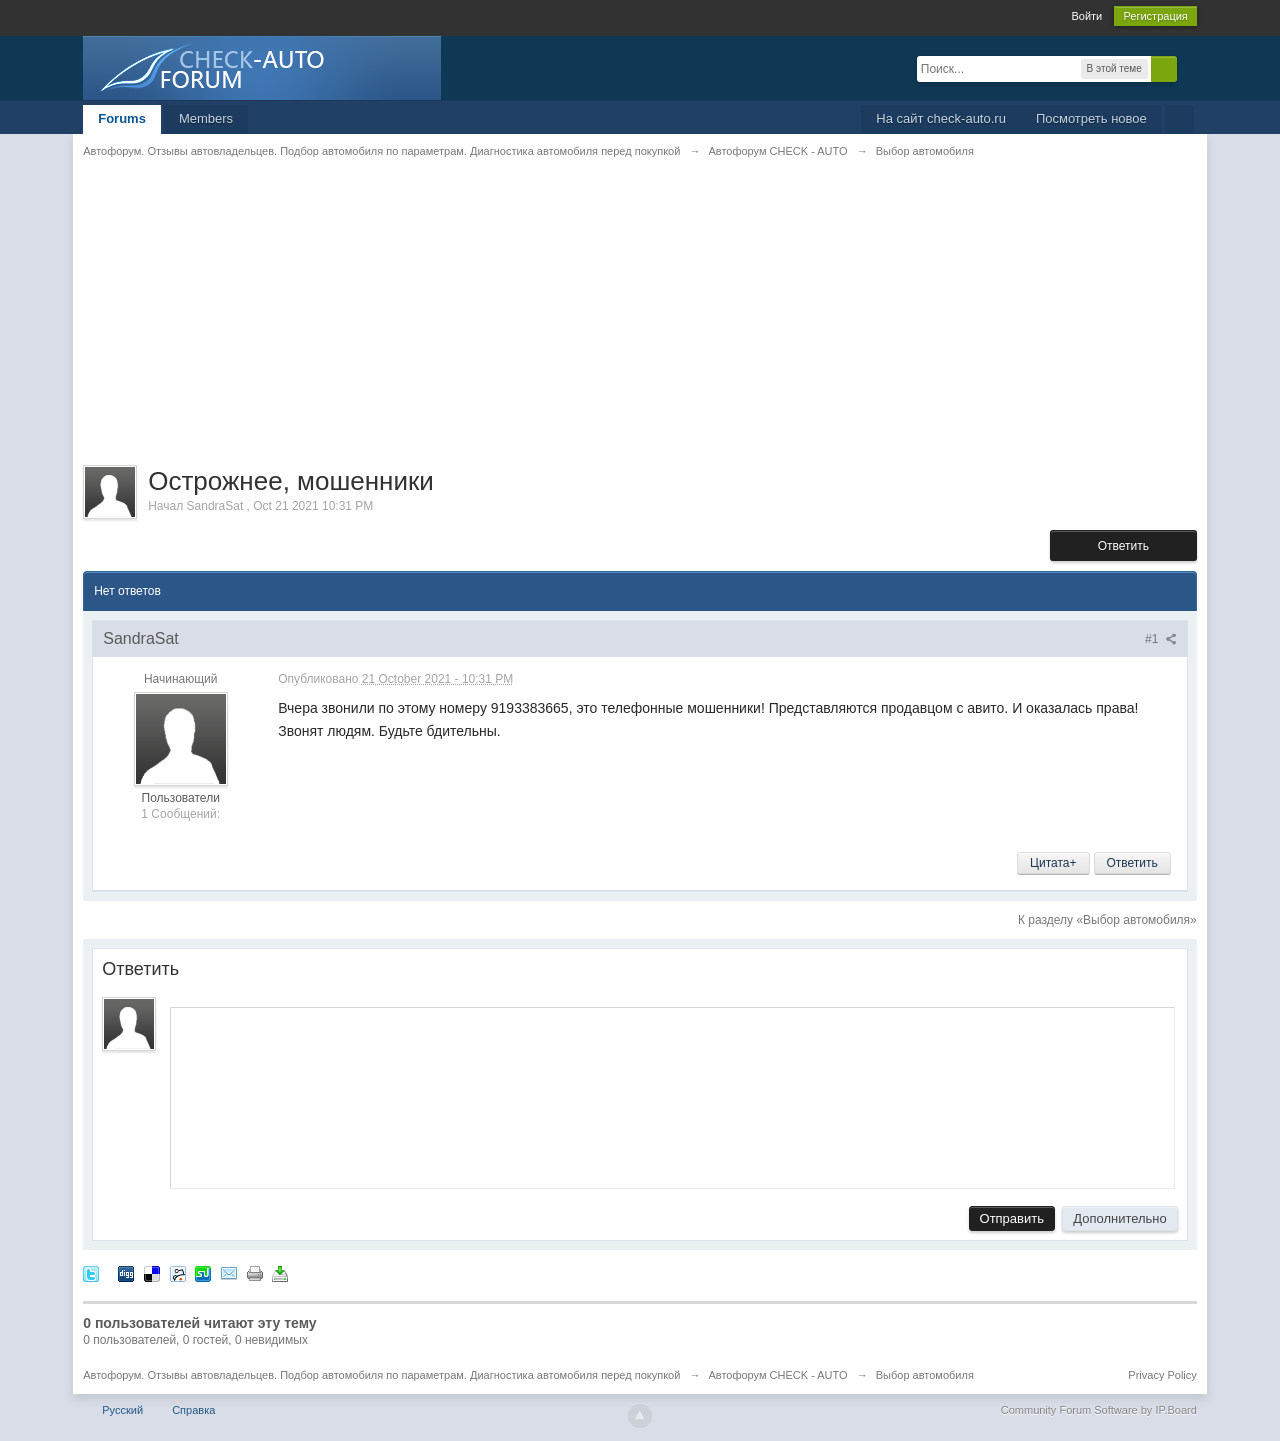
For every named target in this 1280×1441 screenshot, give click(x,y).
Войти (1086, 16)
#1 (1161, 639)
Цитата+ (1053, 863)
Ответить (1123, 546)
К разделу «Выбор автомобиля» (1107, 920)
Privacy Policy (1162, 1375)
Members (206, 118)
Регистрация (1155, 16)
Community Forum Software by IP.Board (1099, 1410)
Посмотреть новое (1091, 118)
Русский (122, 1410)
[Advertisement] (640, 325)
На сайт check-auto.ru (941, 118)
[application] (672, 1094)
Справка (193, 1410)
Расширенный (1189, 68)
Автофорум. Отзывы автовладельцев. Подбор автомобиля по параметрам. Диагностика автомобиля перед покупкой (381, 1375)
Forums (122, 118)
